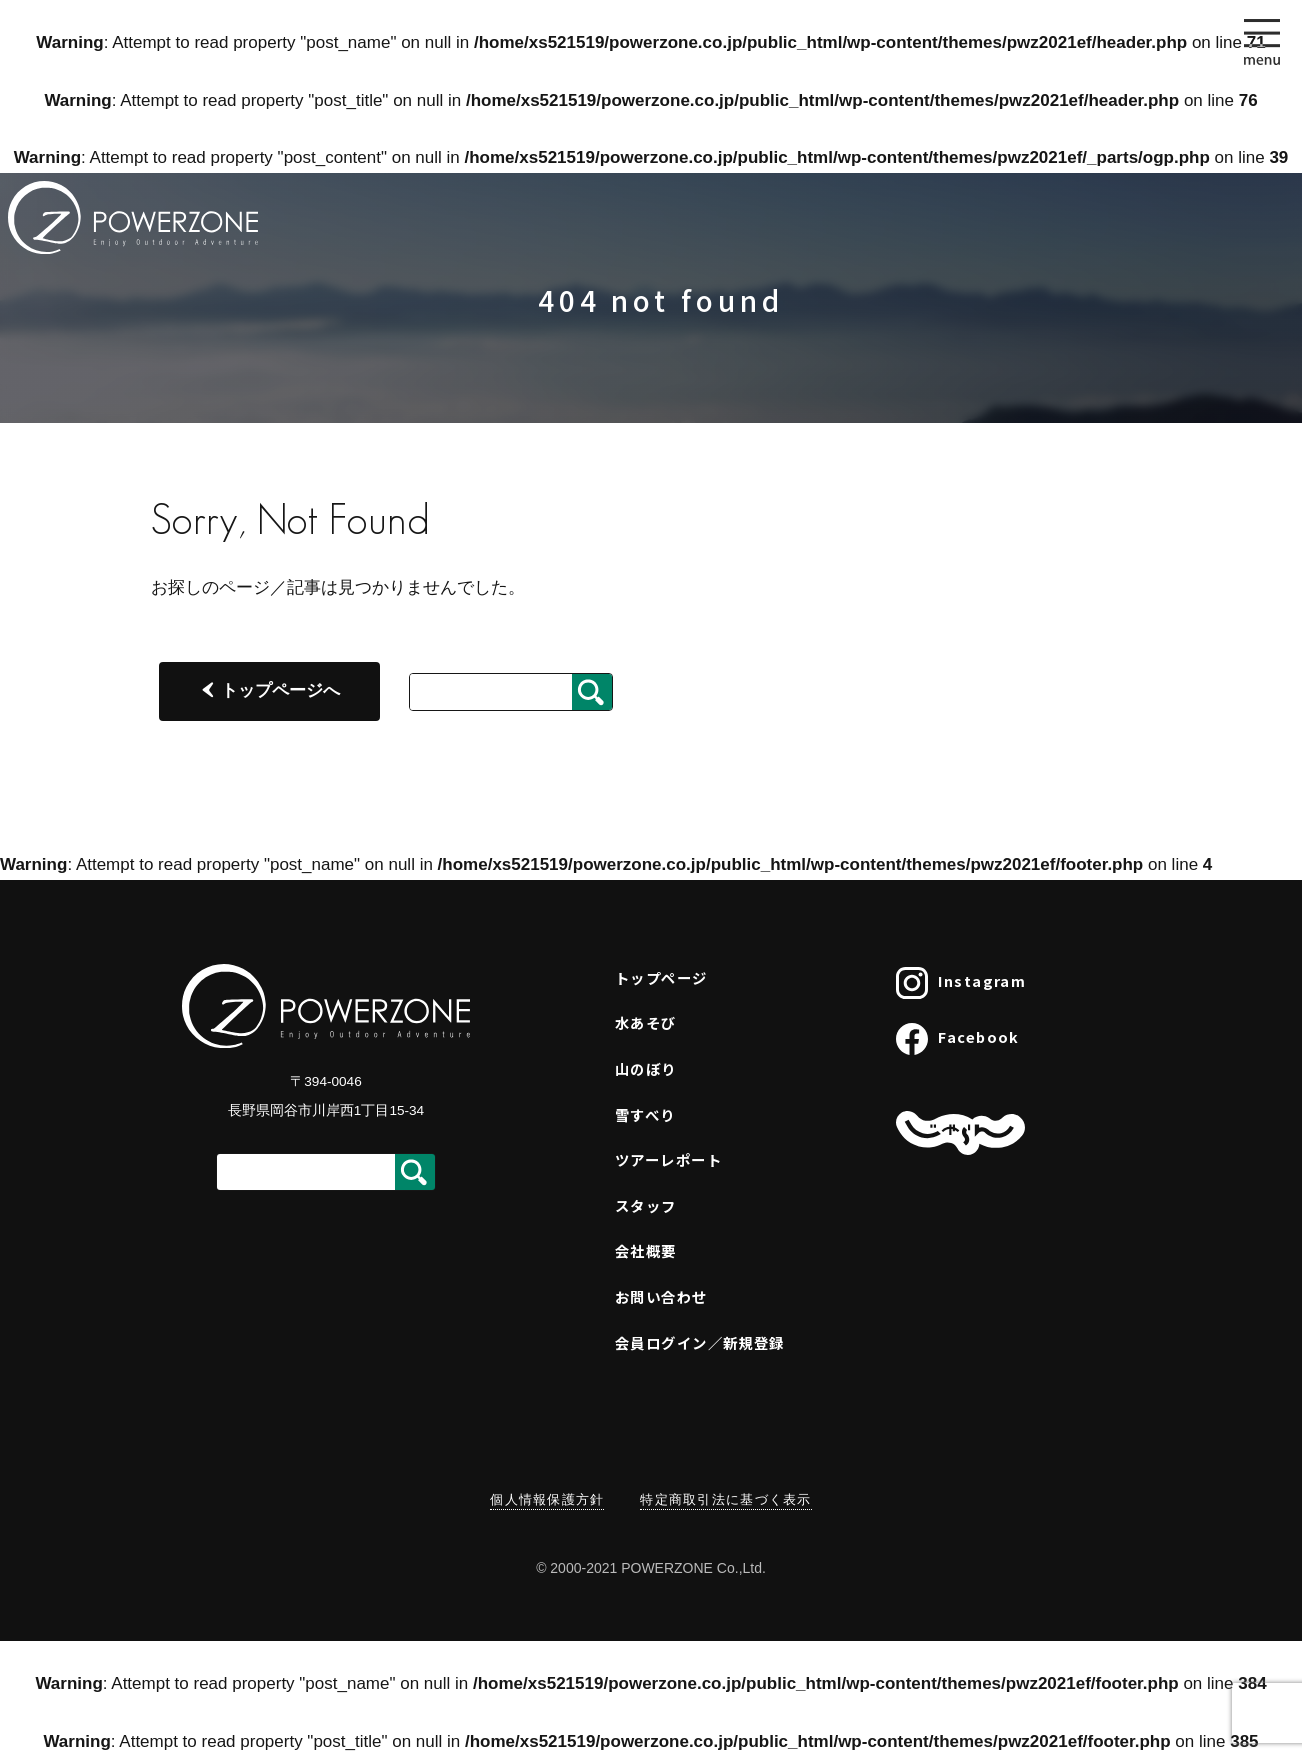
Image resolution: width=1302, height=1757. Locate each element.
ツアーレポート (668, 1159)
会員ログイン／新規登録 (700, 1342)
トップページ (661, 977)
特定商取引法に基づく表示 (725, 1499)
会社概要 (646, 1250)
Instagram (961, 983)
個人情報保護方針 (547, 1499)
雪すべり (645, 1114)
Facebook (958, 1039)
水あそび (646, 1022)
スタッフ (646, 1205)
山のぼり (646, 1068)
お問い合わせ (661, 1296)
